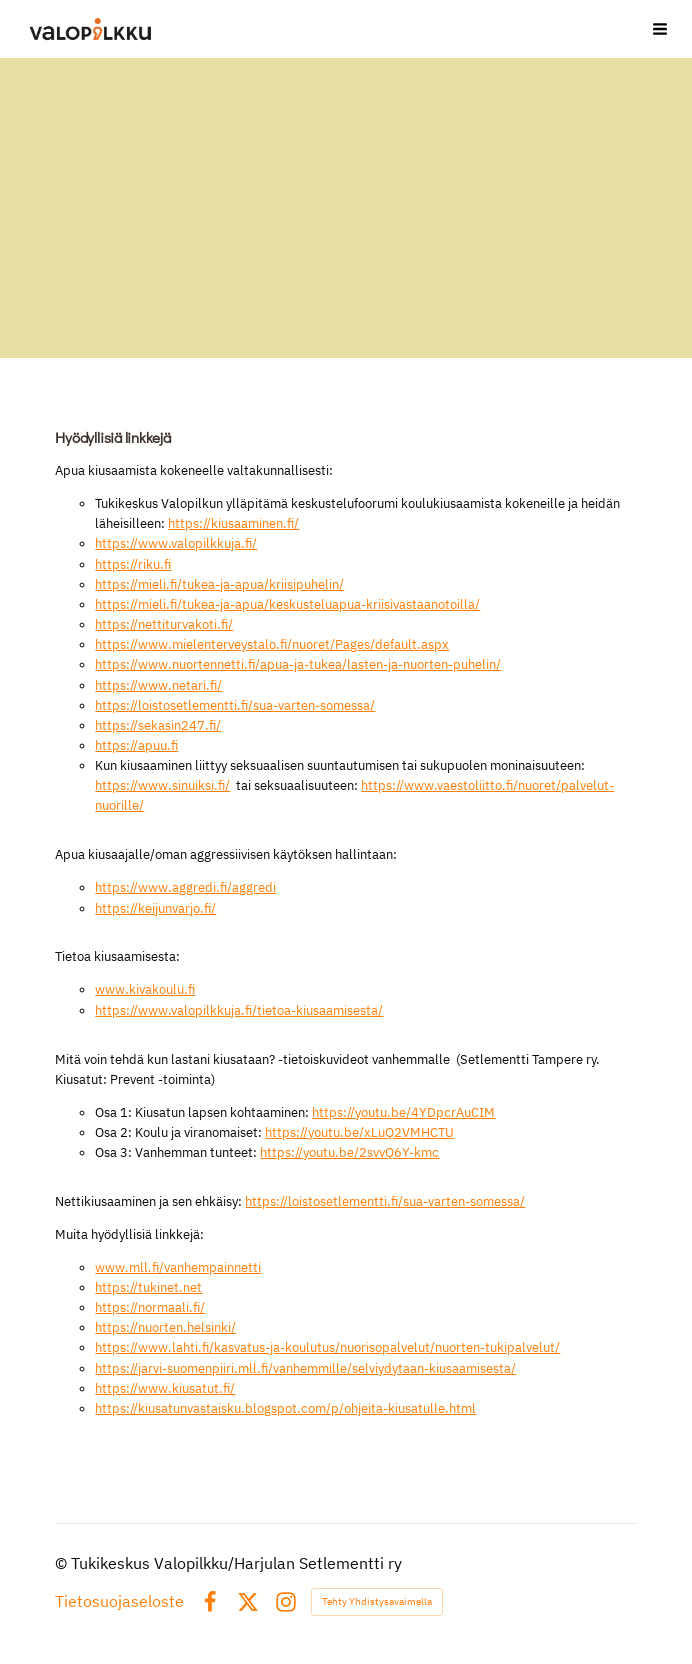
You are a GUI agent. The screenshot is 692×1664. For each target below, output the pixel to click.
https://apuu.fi (136, 745)
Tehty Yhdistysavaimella (377, 1601)
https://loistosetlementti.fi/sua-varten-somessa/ (235, 705)
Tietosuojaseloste (119, 1602)
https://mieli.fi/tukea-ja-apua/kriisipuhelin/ (219, 584)
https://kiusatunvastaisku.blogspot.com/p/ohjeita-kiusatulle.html (285, 1408)
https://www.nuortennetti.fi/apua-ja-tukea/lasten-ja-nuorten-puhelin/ (298, 664)
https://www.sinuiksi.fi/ (162, 785)
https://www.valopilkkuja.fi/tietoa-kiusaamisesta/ (239, 1010)
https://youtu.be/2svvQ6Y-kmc (349, 1152)
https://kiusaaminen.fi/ (233, 523)
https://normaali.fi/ (150, 1307)
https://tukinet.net (148, 1287)
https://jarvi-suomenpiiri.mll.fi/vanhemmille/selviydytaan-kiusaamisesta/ (305, 1368)
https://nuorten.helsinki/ (165, 1327)
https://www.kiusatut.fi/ (165, 1388)
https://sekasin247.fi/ (158, 725)
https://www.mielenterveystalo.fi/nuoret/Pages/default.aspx (272, 644)
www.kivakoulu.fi (145, 989)
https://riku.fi (133, 564)
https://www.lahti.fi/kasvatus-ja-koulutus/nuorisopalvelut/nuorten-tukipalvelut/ (327, 1347)
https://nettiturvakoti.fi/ (164, 624)
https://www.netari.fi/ (158, 685)
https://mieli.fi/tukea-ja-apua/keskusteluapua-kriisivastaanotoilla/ (287, 604)
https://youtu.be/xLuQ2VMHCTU (359, 1132)
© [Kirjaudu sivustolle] (63, 1563)
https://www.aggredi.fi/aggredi (185, 887)
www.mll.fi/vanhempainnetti (178, 1267)
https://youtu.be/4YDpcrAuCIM (403, 1112)
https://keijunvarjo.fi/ (155, 908)
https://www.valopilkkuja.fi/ (176, 543)
